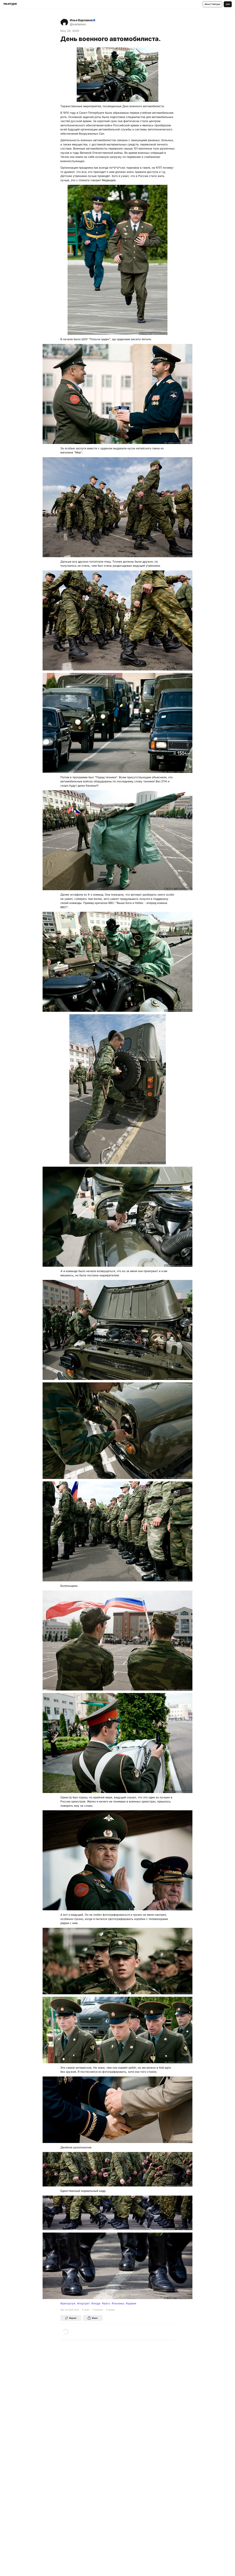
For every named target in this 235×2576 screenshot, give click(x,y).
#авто (106, 2303)
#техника (118, 2303)
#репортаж (68, 2303)
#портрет (83, 2303)
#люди (95, 2303)
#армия (131, 2303)
